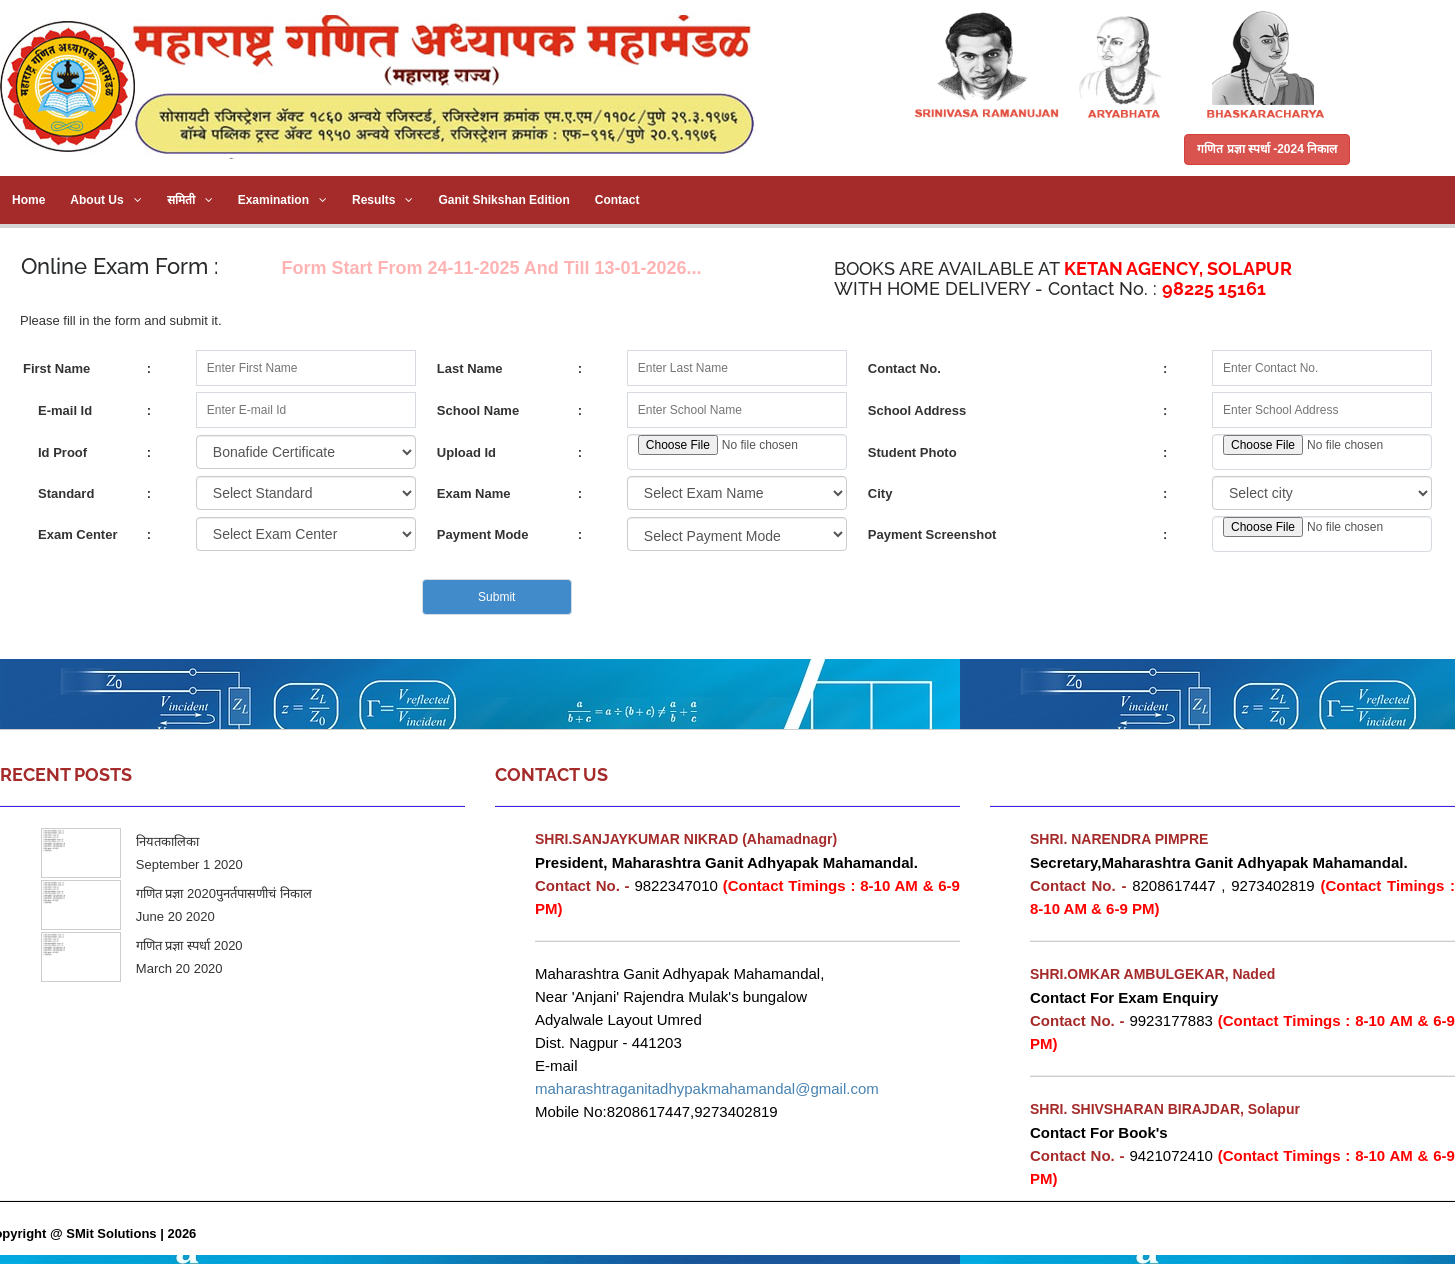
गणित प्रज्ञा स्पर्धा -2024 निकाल (1267, 149)
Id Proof (62, 452)
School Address (917, 410)
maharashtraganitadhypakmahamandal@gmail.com (707, 1088)
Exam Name (474, 493)
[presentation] (175, 597)
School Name (478, 410)
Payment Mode (483, 534)
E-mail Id (65, 410)
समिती (190, 200)
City (880, 493)
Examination (282, 200)
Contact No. (904, 368)
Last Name (470, 368)
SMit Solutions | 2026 (131, 1233)
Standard (66, 493)
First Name (56, 368)
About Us (105, 200)
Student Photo (912, 452)
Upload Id (466, 452)
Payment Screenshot (932, 534)
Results (382, 200)
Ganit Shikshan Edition (503, 200)
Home (28, 200)
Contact (617, 200)
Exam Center (77, 534)
